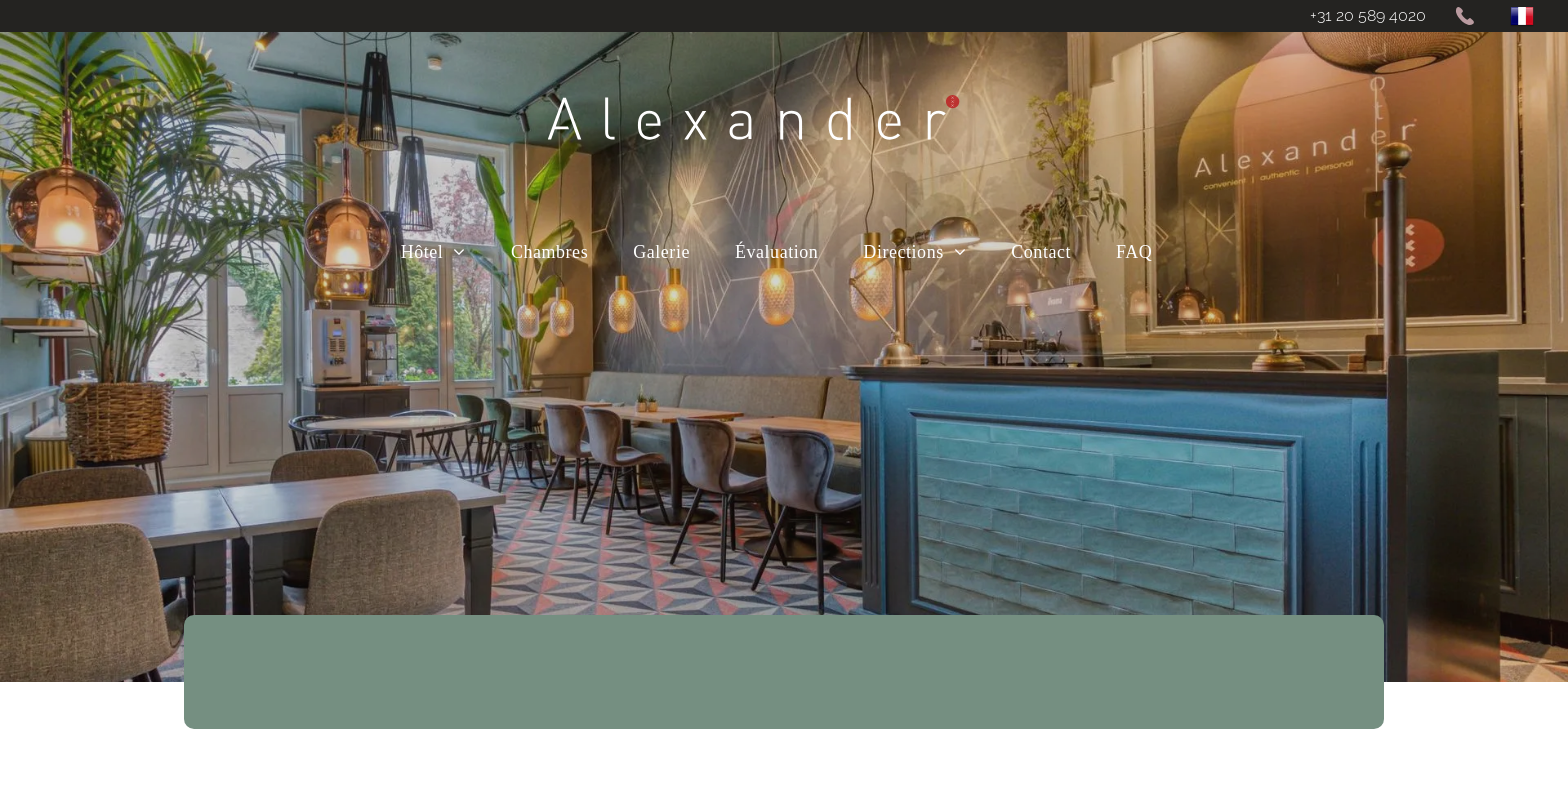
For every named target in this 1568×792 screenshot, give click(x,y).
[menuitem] (441, 252)
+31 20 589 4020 (1368, 15)
